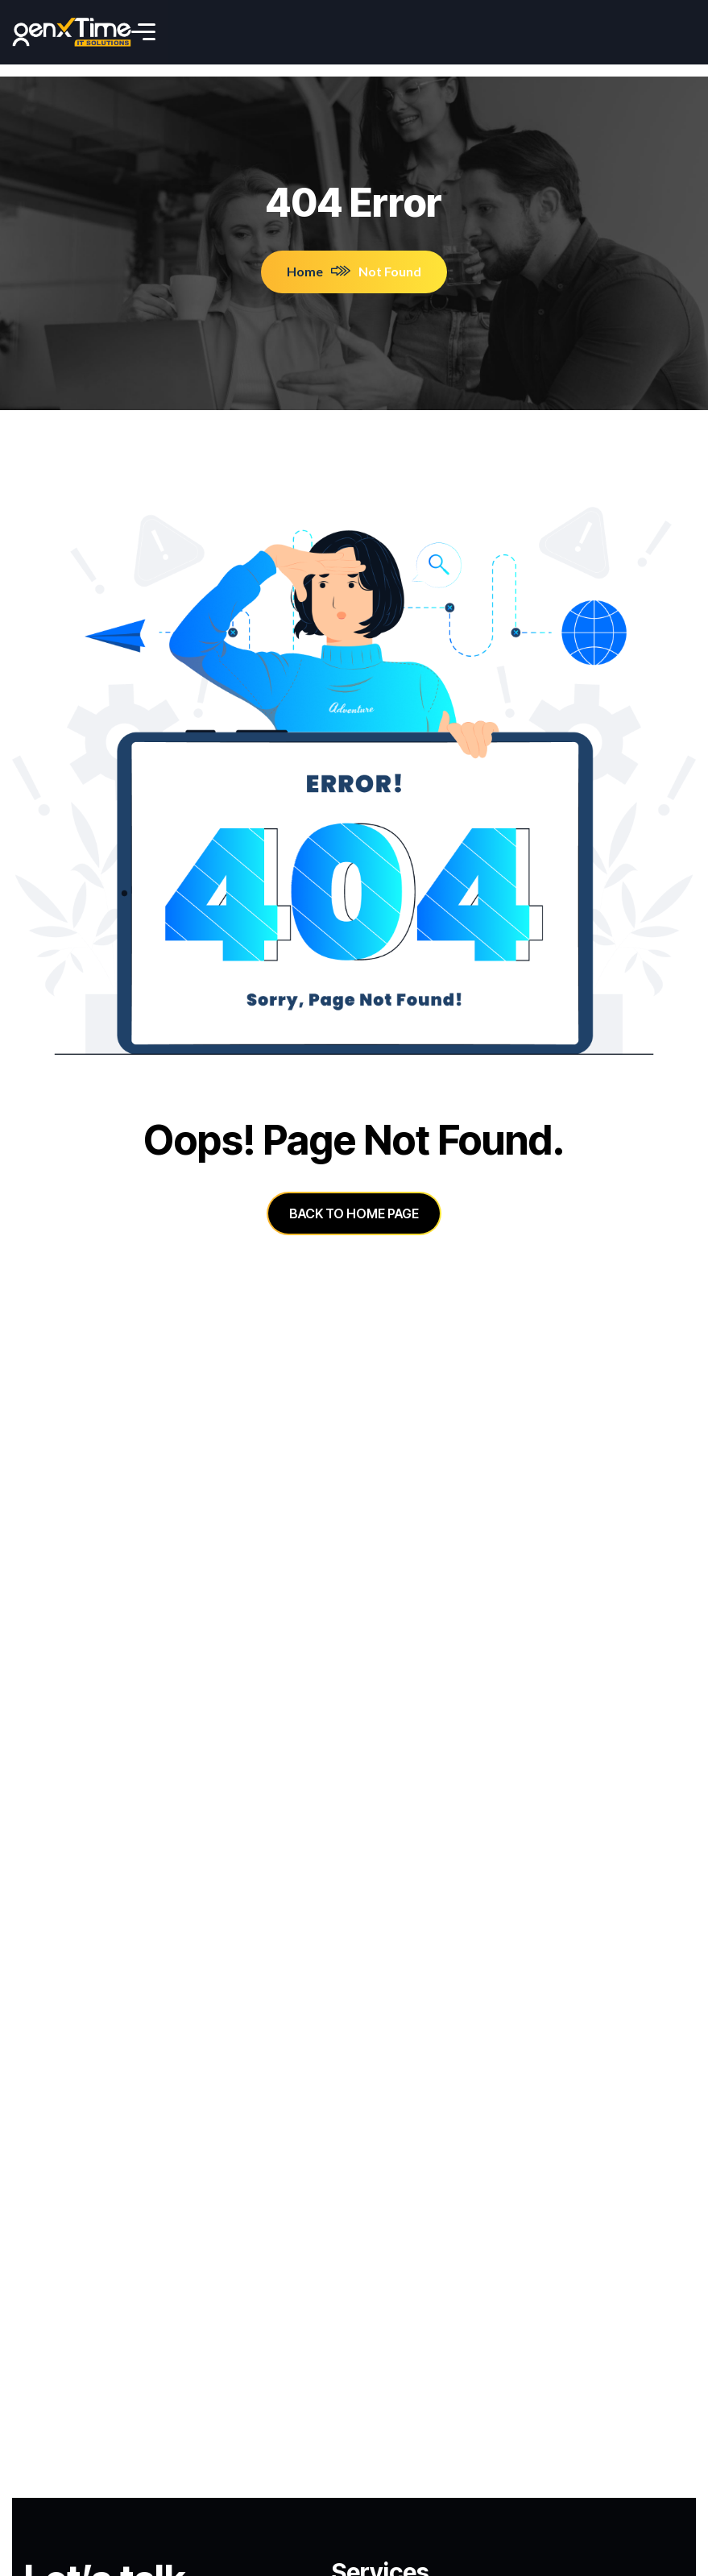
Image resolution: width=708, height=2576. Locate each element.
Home (318, 259)
